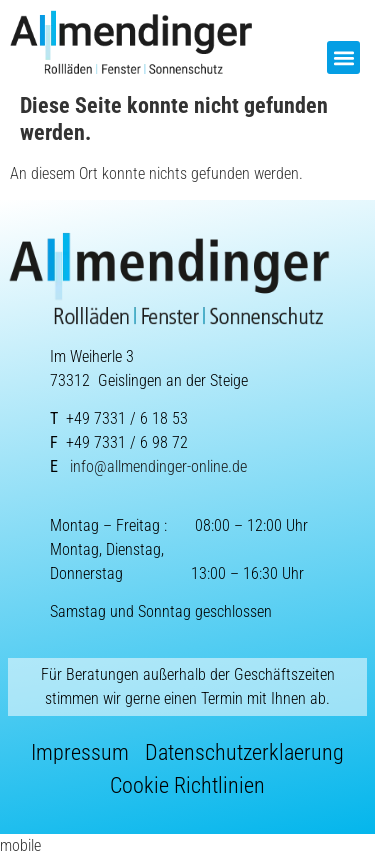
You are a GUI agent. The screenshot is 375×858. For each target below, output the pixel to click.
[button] (343, 57)
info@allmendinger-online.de (158, 466)
